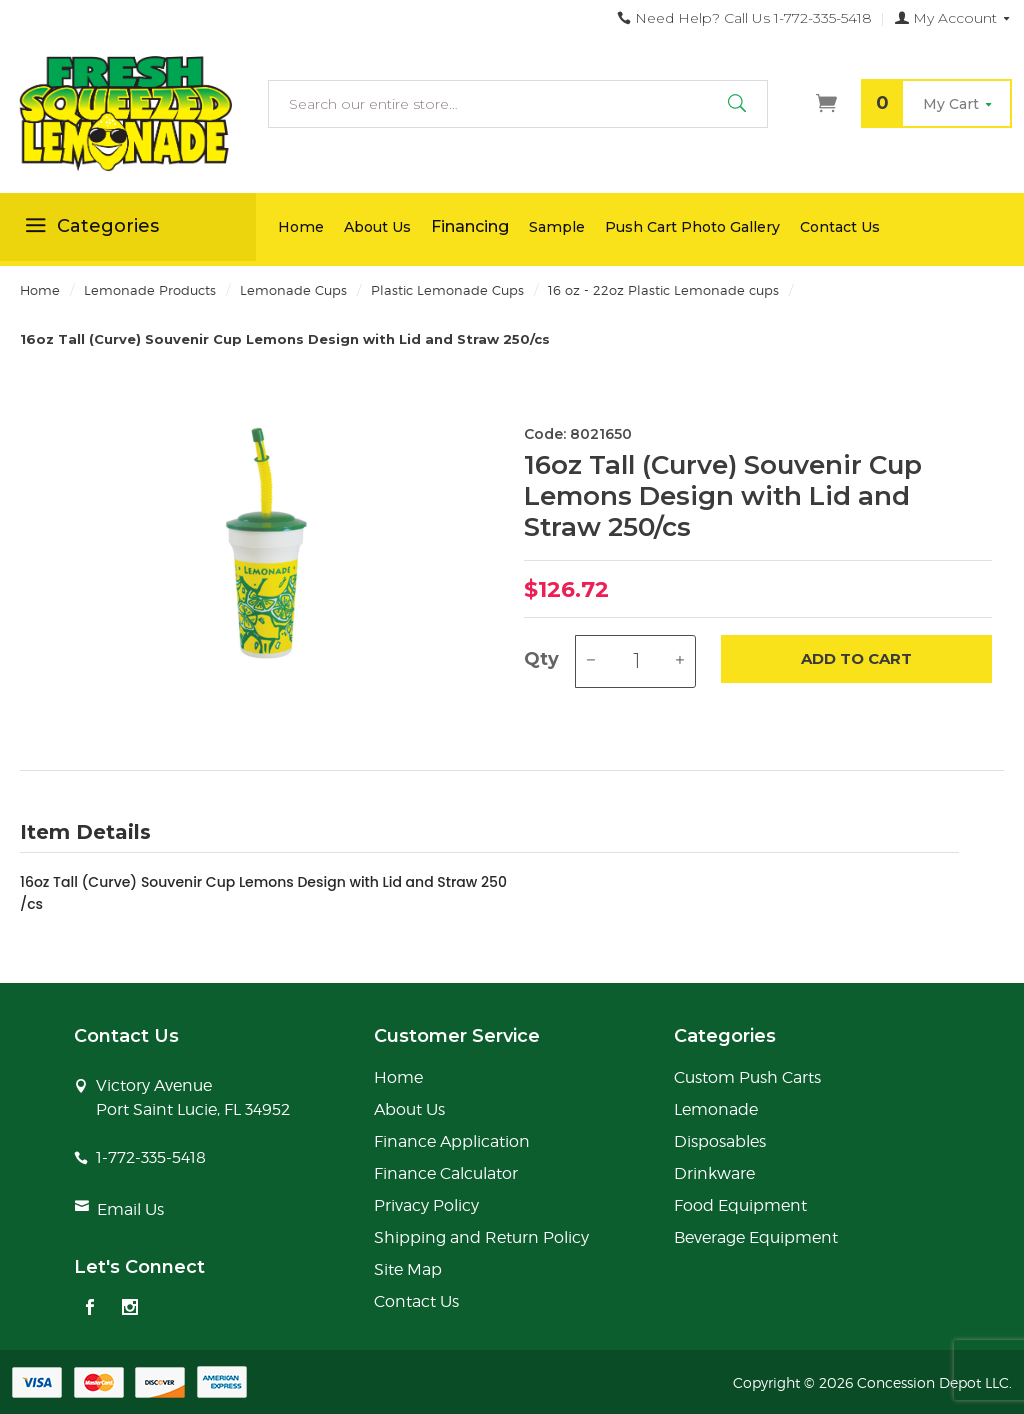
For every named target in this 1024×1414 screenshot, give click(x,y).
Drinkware (714, 1173)
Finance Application (452, 1141)
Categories (89, 229)
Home (301, 227)
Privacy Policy (426, 1205)
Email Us (130, 1209)
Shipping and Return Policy (481, 1237)
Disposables (720, 1141)
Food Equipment (740, 1205)
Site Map (408, 1269)
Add (856, 659)
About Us (377, 227)
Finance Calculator (446, 1173)
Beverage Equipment (756, 1237)
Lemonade (716, 1109)
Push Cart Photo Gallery (692, 227)
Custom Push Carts (747, 1077)
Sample (557, 227)
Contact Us (840, 227)
